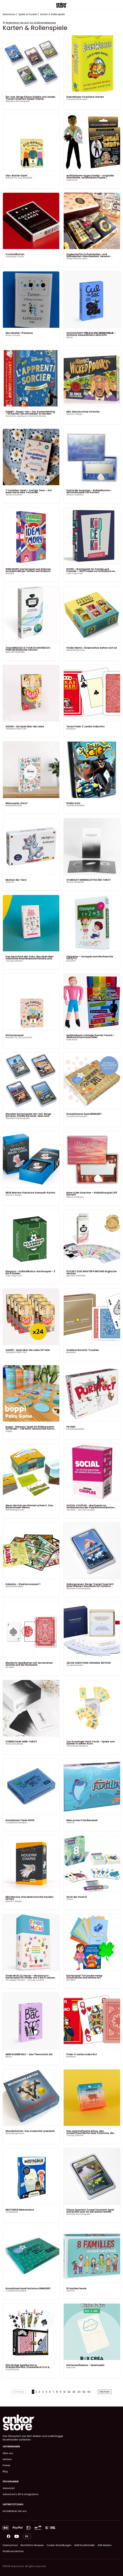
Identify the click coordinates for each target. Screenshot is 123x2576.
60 (88, 2392)
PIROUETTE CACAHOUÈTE (19, 178)
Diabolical (72, 180)
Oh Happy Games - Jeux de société (25, 1980)
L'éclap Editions (14, 961)
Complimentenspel (76, 99)
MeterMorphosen (75, 650)
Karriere (7, 2459)
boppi (9, 1431)
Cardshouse (12, 2369)
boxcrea (70, 2367)
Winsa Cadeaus (75, 494)
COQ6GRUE (12, 2212)
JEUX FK (10, 882)
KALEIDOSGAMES (75, 805)
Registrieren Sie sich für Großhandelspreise (31, 22)
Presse (6, 2465)
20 (69, 2392)
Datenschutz (10, 2545)
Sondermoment (74, 1665)
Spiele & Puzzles (28, 14)
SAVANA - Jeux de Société (80, 1509)
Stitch (69, 1899)
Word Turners (13, 335)
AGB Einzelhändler (84, 2545)
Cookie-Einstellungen (59, 2545)
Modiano (71, 728)
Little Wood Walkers (77, 1746)
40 (79, 2392)
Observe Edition (14, 494)
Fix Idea (10, 1667)
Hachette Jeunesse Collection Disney (26, 416)
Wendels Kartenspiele (17, 101)
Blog (5, 2471)
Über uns (8, 2453)
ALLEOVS (71, 961)
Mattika (10, 573)
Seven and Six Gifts (76, 258)
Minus (69, 337)
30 (73, 2392)
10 (64, 2392)
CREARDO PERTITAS (16, 728)
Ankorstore (9, 14)
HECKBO (70, 1980)
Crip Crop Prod (74, 573)
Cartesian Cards (15, 256)
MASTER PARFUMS (15, 652)
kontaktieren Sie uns (14, 2511)
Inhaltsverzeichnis (13, 2551)
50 (84, 2392)
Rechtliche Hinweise (32, 2545)
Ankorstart (9, 2488)
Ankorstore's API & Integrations (20, 2494)
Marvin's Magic (74, 414)
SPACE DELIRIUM (75, 882)
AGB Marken (105, 2545)
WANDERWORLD (14, 805)
